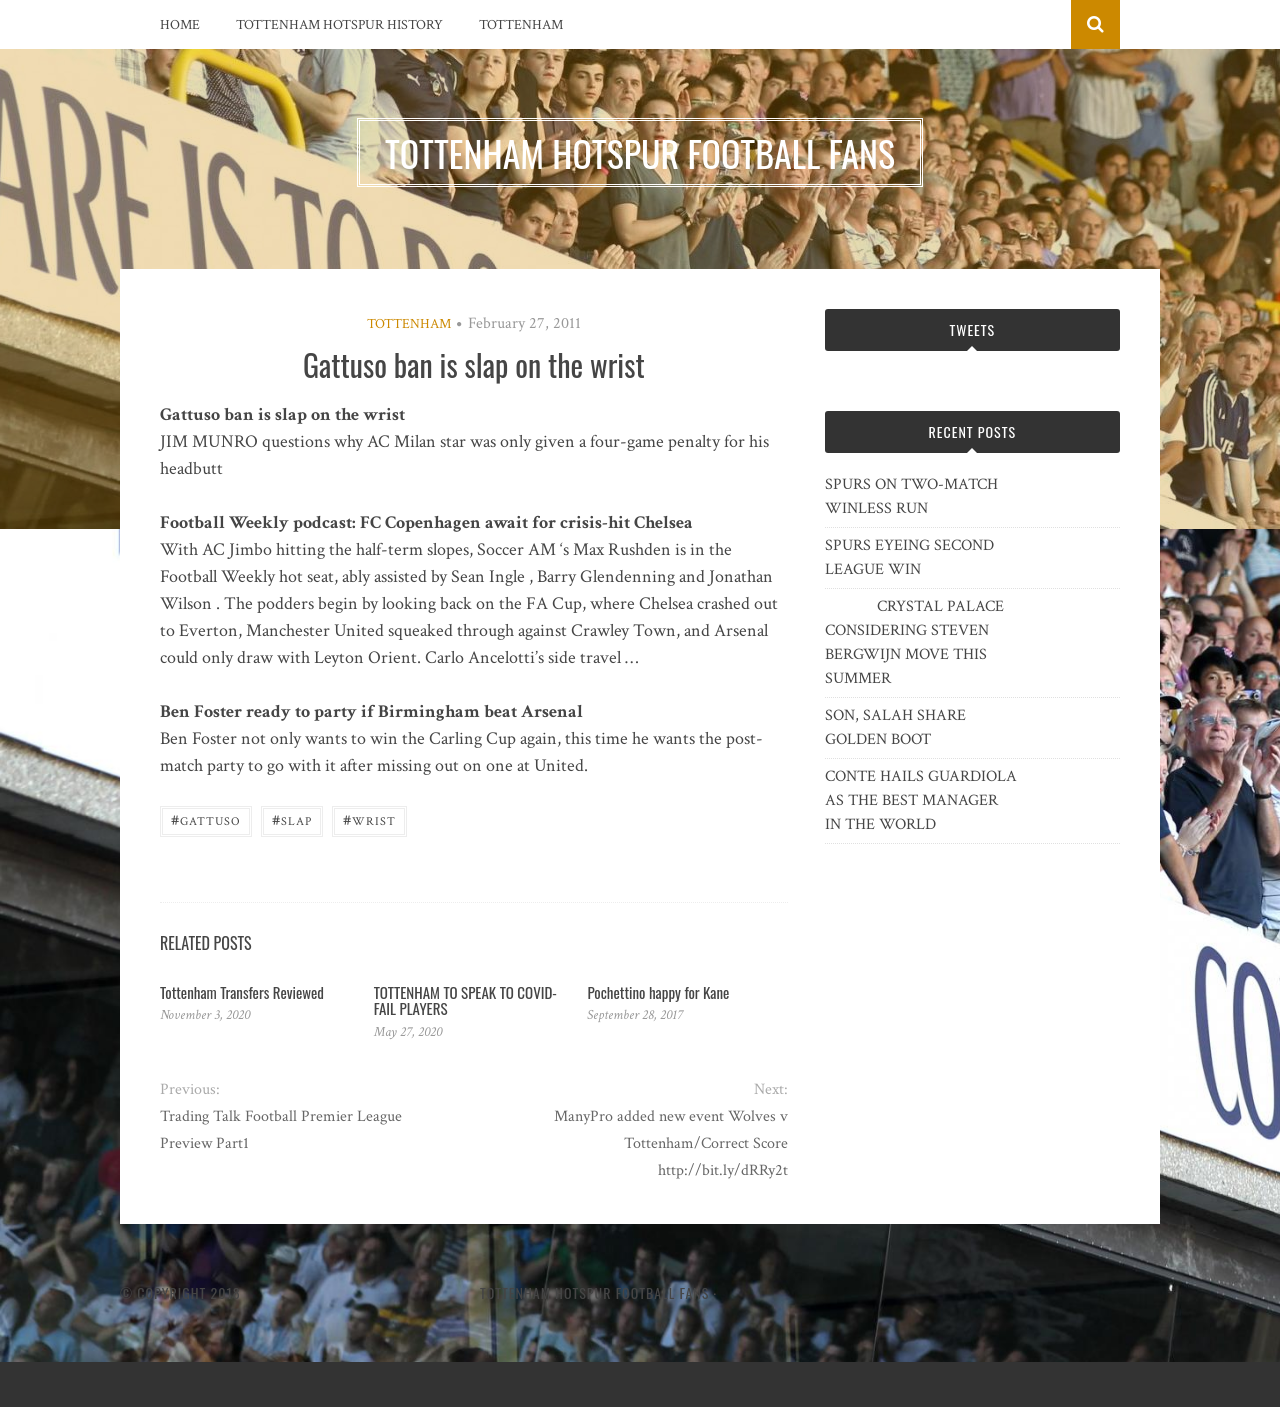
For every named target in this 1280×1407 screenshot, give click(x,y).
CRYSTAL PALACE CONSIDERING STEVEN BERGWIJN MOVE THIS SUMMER (914, 642)
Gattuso (206, 819)
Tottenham (521, 25)
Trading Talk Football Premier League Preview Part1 (281, 1130)
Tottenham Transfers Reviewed (242, 992)
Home (180, 25)
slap (292, 819)
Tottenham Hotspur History (339, 25)
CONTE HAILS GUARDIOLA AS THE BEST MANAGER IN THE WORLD (921, 800)
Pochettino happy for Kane (658, 992)
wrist (369, 819)
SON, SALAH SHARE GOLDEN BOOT (895, 727)
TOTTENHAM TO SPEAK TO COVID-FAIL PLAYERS (465, 1000)
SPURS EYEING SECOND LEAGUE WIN (909, 557)
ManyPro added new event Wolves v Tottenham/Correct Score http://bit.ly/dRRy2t (671, 1143)
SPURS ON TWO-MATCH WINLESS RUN (911, 496)
